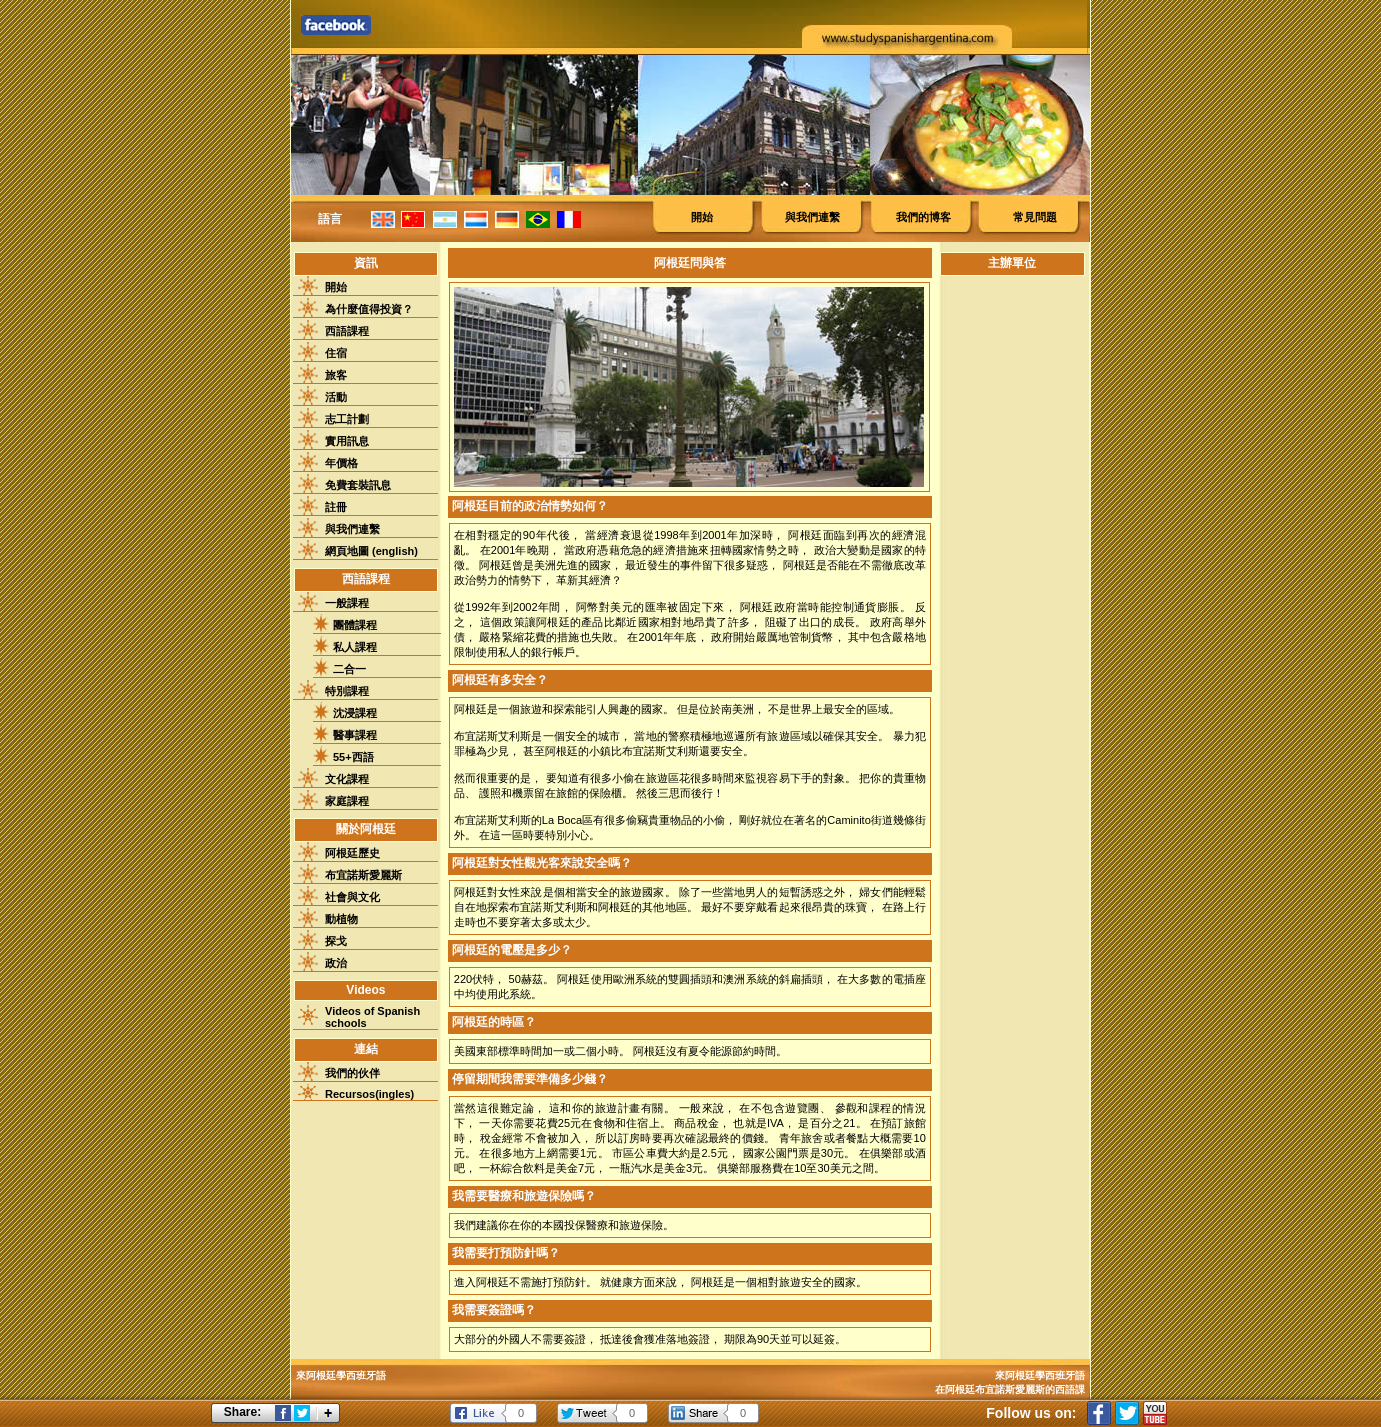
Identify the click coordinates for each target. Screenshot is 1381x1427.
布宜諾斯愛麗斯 (363, 875)
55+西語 (353, 757)
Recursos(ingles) (369, 1094)
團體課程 (355, 625)
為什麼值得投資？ (369, 309)
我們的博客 (923, 217)
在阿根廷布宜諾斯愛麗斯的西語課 (1010, 1389)
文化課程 (347, 779)
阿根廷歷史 (352, 853)
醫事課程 (355, 735)
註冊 (336, 507)
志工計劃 (347, 419)
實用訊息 (347, 441)
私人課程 (355, 647)
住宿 (336, 353)
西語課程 (347, 331)
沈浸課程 (355, 713)
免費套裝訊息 (358, 485)
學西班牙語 (1060, 1375)
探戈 (336, 941)
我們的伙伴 (352, 1073)
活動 (336, 397)
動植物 (341, 919)
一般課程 (347, 603)
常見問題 (1035, 217)
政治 (336, 963)
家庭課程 (347, 801)
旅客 (336, 375)
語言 (330, 219)
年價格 (341, 463)
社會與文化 (352, 897)
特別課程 (347, 691)
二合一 (349, 669)
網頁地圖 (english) (371, 551)
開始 (702, 217)
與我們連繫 (812, 217)
